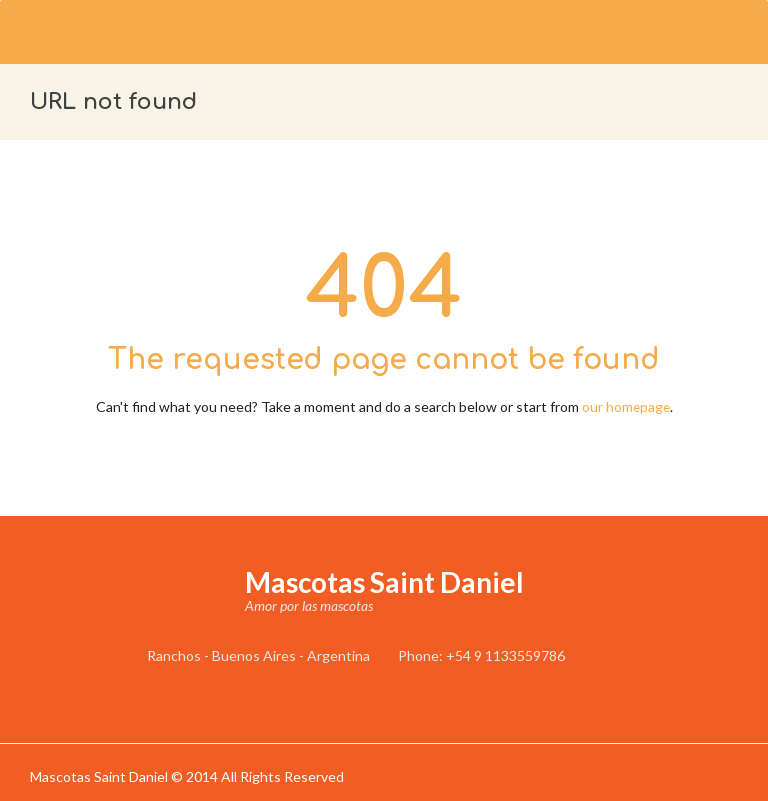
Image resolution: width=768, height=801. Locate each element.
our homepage (626, 406)
